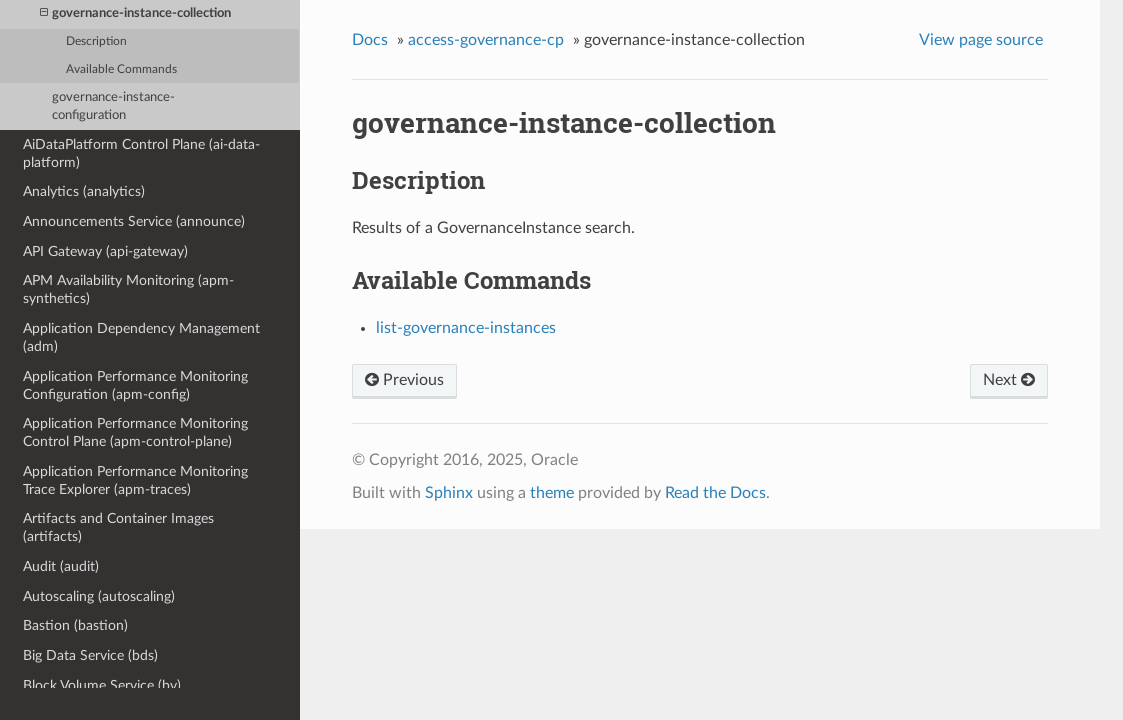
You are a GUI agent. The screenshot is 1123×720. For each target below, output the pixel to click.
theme (552, 493)
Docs (370, 40)
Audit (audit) (61, 566)
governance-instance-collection (135, 13)
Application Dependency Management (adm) (141, 337)
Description (96, 41)
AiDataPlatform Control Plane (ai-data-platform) (141, 153)
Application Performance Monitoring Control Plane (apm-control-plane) (135, 432)
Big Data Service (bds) (90, 655)
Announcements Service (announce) (134, 221)
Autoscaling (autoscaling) (99, 596)
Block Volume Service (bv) (102, 685)
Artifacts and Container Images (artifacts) (118, 527)
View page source (981, 40)
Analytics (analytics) (84, 191)
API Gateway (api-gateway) (105, 251)
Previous (404, 380)
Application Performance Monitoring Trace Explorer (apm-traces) (135, 480)
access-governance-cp (486, 40)
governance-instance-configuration (113, 106)
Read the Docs (715, 493)
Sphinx (449, 493)
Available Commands (121, 69)
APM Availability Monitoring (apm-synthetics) (128, 289)
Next (1009, 380)
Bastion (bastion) (75, 625)
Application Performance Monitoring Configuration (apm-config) (135, 385)
